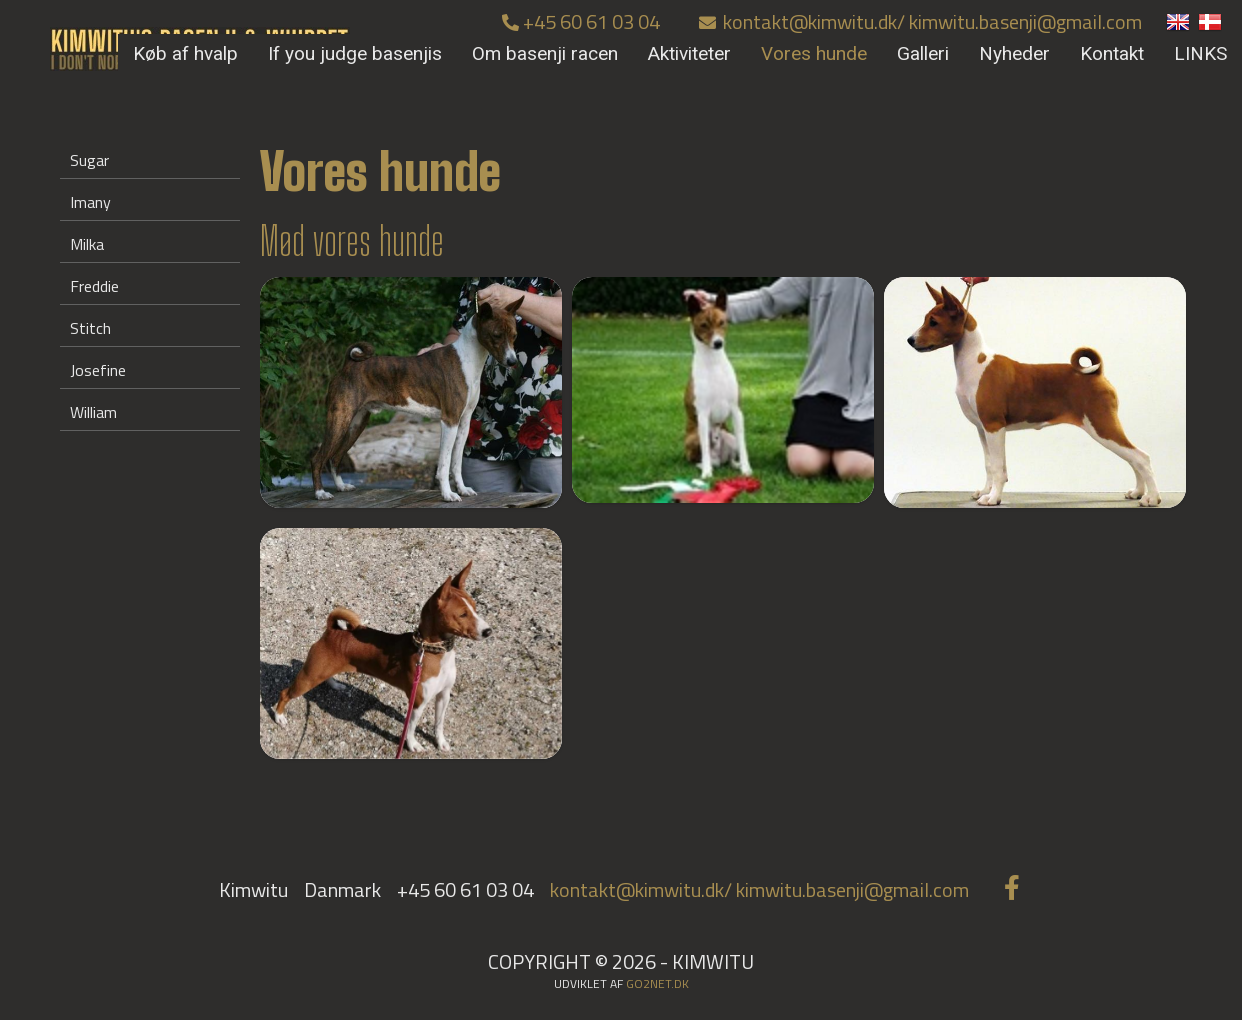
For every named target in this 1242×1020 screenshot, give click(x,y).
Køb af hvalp (185, 53)
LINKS (1200, 53)
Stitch (90, 328)
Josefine (98, 370)
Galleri (923, 53)
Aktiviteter (689, 53)
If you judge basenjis (355, 53)
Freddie (94, 286)
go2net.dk (657, 983)
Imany (90, 202)
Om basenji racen (545, 53)
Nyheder (1014, 53)
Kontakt (1112, 53)
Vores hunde (814, 53)
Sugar (89, 160)
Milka (87, 244)
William (93, 412)
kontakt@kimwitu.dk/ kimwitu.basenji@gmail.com (920, 21)
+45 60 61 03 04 (581, 21)
